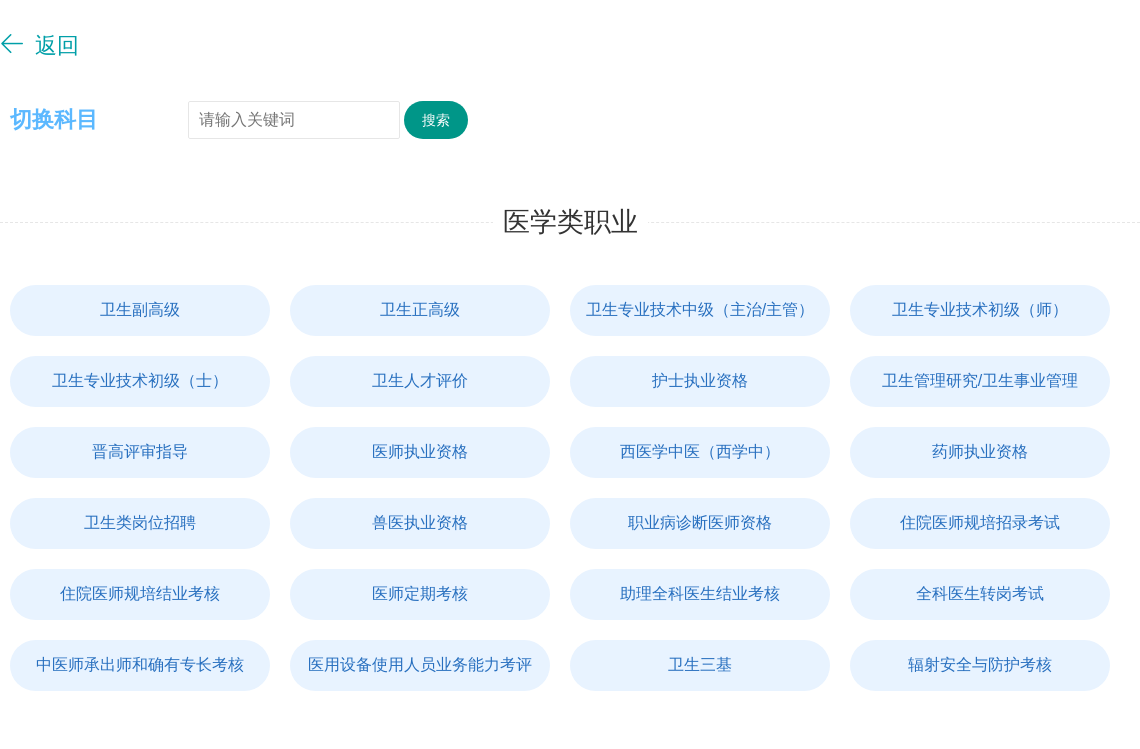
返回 (39, 44)
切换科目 (54, 119)
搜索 (436, 120)
